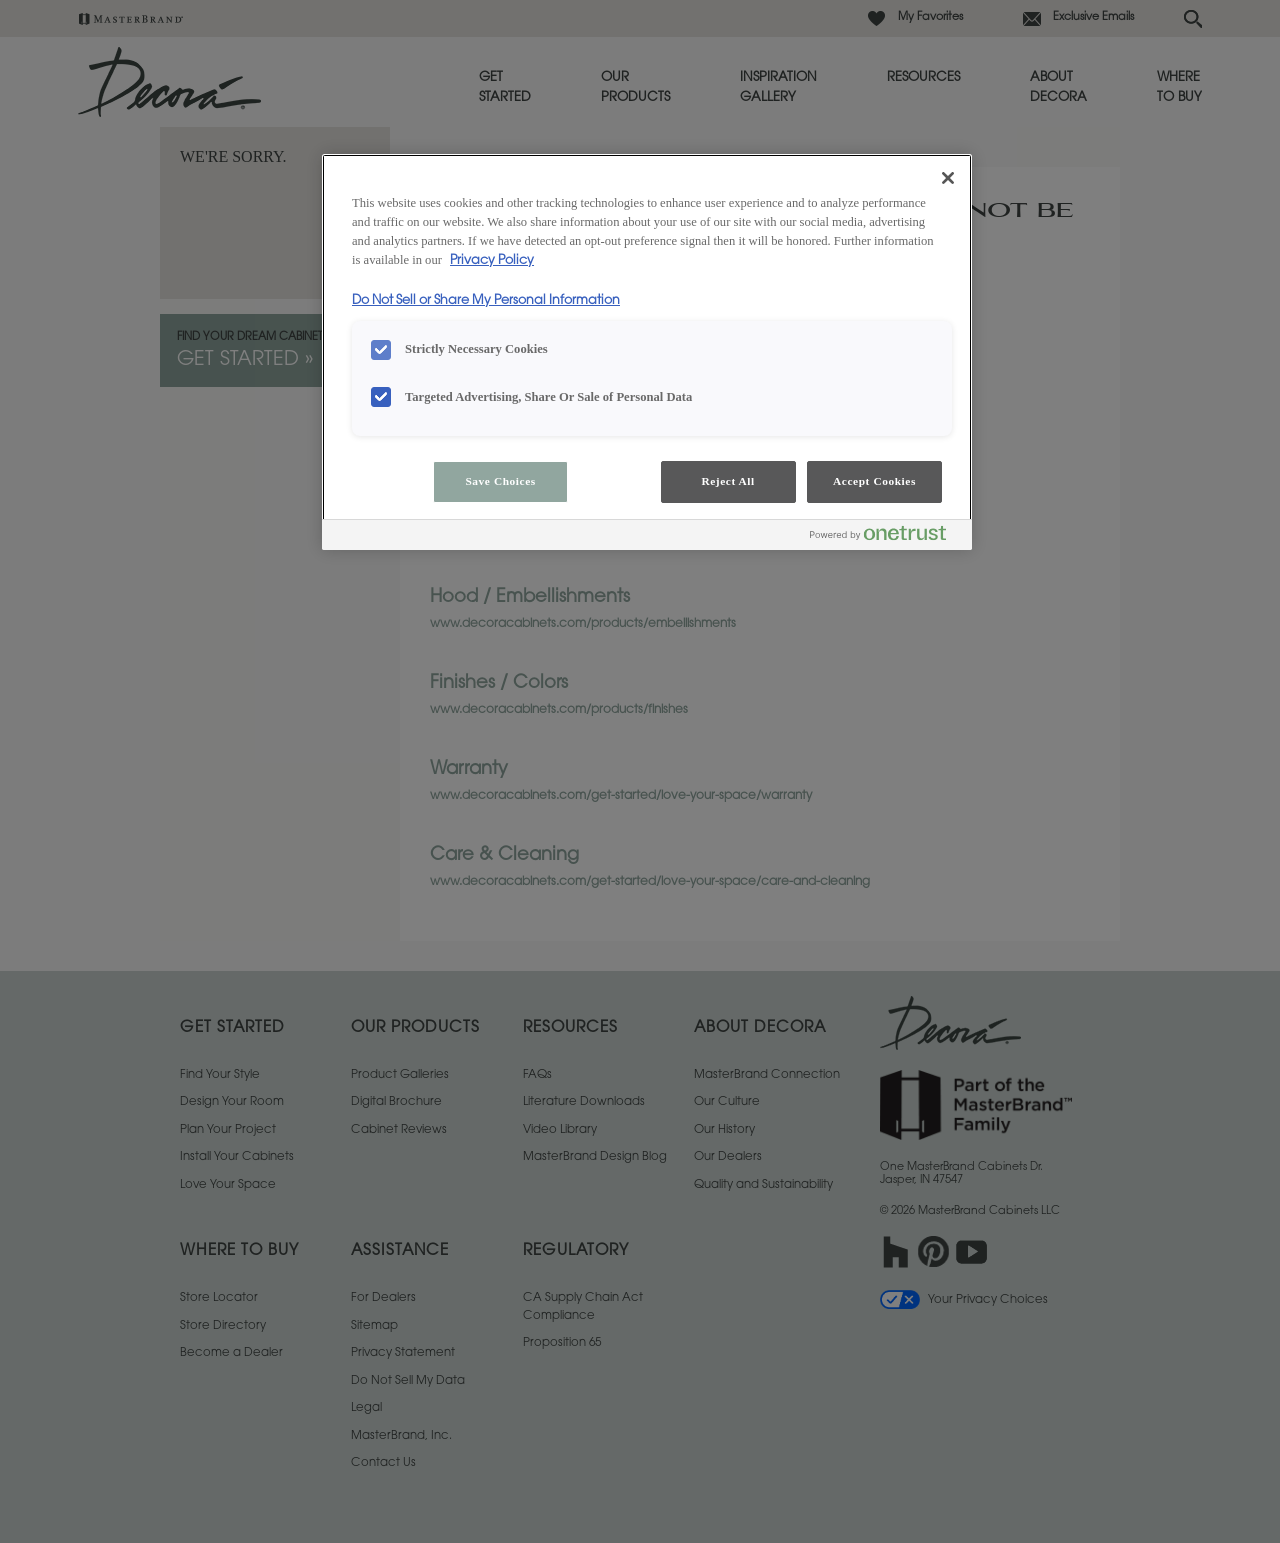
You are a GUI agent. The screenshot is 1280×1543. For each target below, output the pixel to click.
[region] (647, 352)
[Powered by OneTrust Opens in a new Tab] (886, 537)
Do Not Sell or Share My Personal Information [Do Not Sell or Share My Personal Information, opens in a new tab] (486, 301)
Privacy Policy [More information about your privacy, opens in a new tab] (492, 261)
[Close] (948, 178)
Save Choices (500, 481)
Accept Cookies (874, 481)
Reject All (727, 481)
